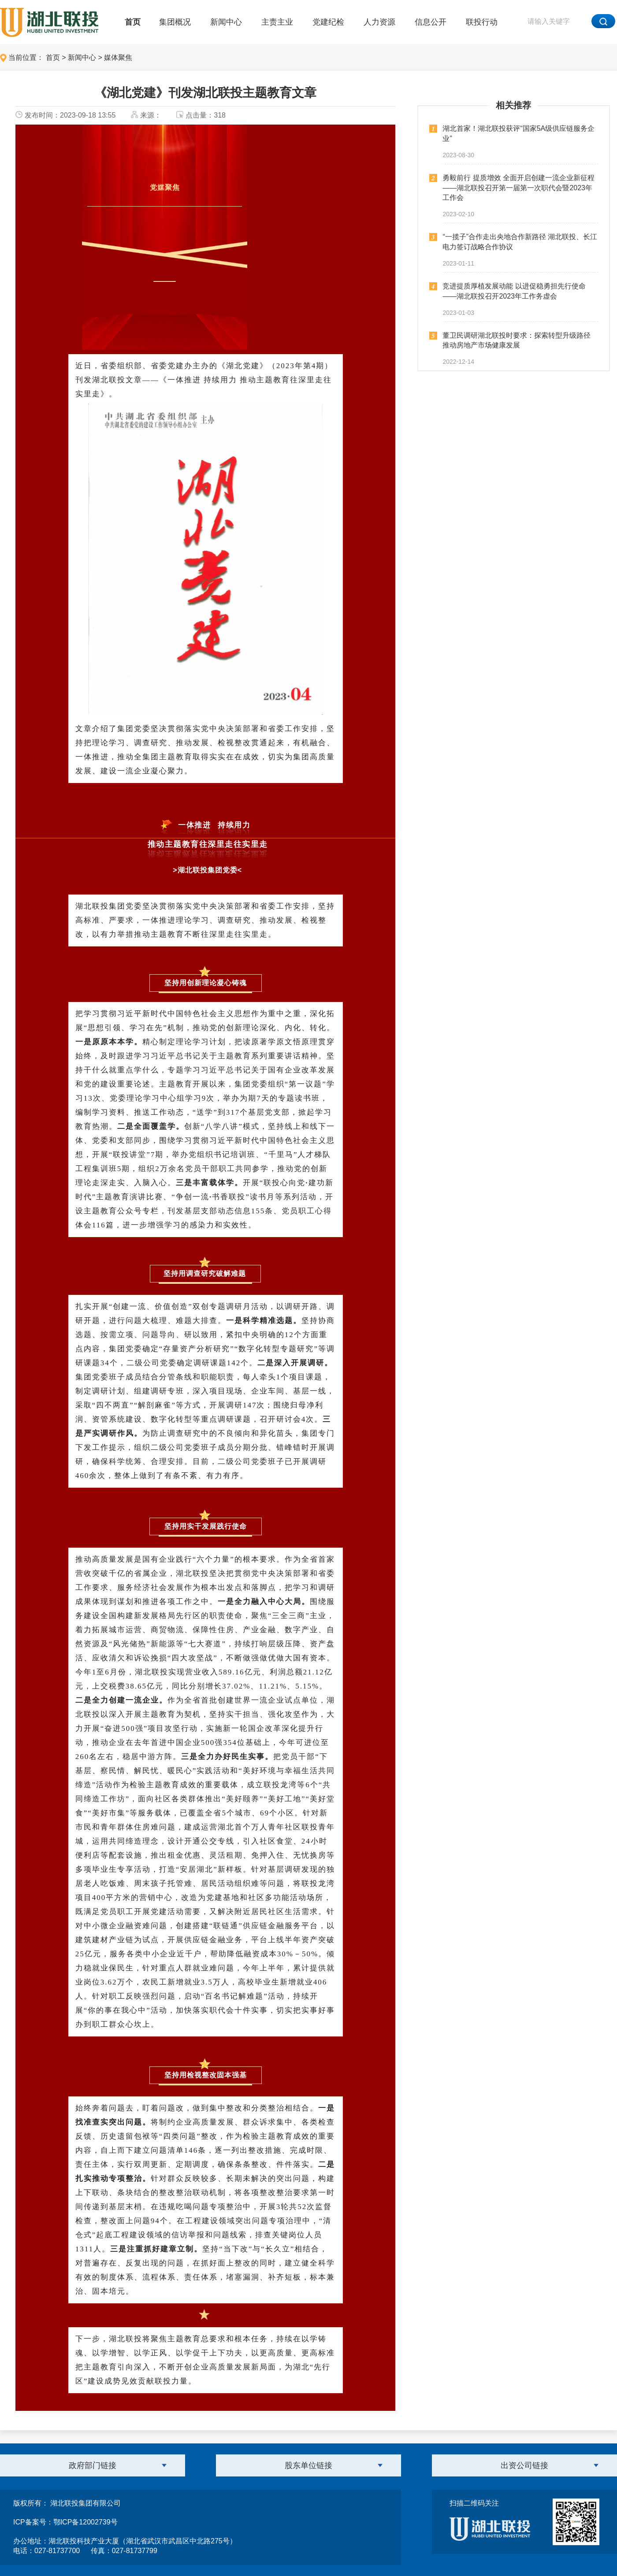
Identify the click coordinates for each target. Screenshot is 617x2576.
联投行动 (482, 22)
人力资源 (379, 22)
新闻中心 (226, 22)
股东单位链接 (308, 2465)
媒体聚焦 (118, 57)
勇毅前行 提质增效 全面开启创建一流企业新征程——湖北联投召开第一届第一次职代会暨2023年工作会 (518, 188)
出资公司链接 (524, 2465)
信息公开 (430, 22)
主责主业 (277, 22)
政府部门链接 (92, 2465)
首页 (133, 22)
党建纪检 (328, 22)
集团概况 (175, 22)
